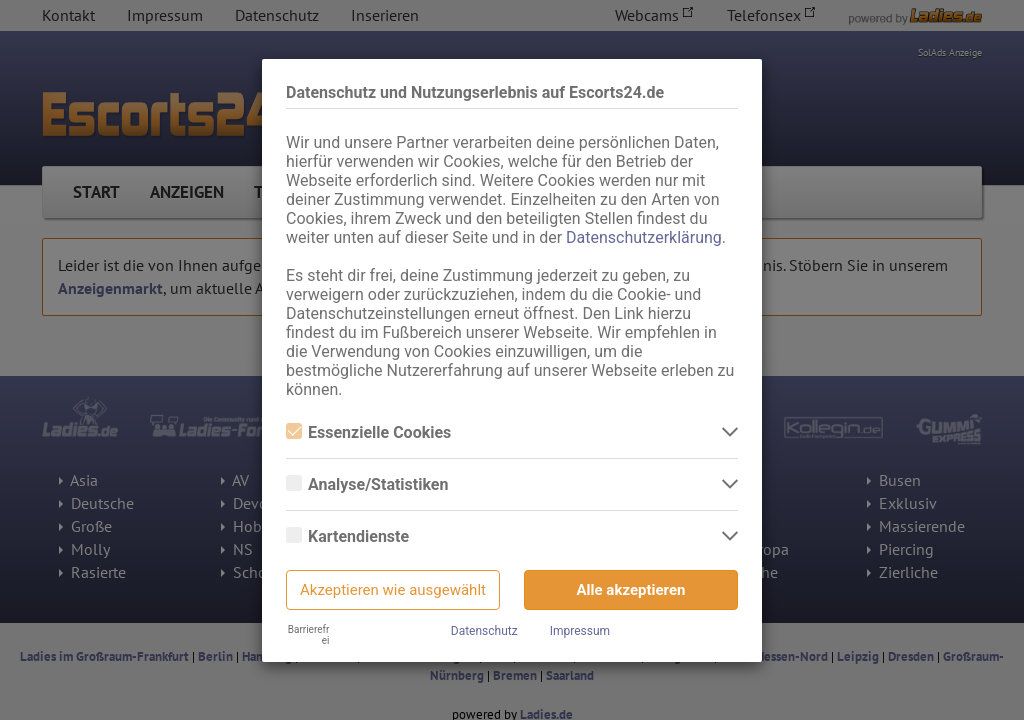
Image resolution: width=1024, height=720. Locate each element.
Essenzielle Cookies (368, 432)
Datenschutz (484, 631)
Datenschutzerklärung (644, 237)
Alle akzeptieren (631, 590)
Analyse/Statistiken (367, 484)
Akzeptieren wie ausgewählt (393, 590)
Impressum (580, 631)
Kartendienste (347, 536)
